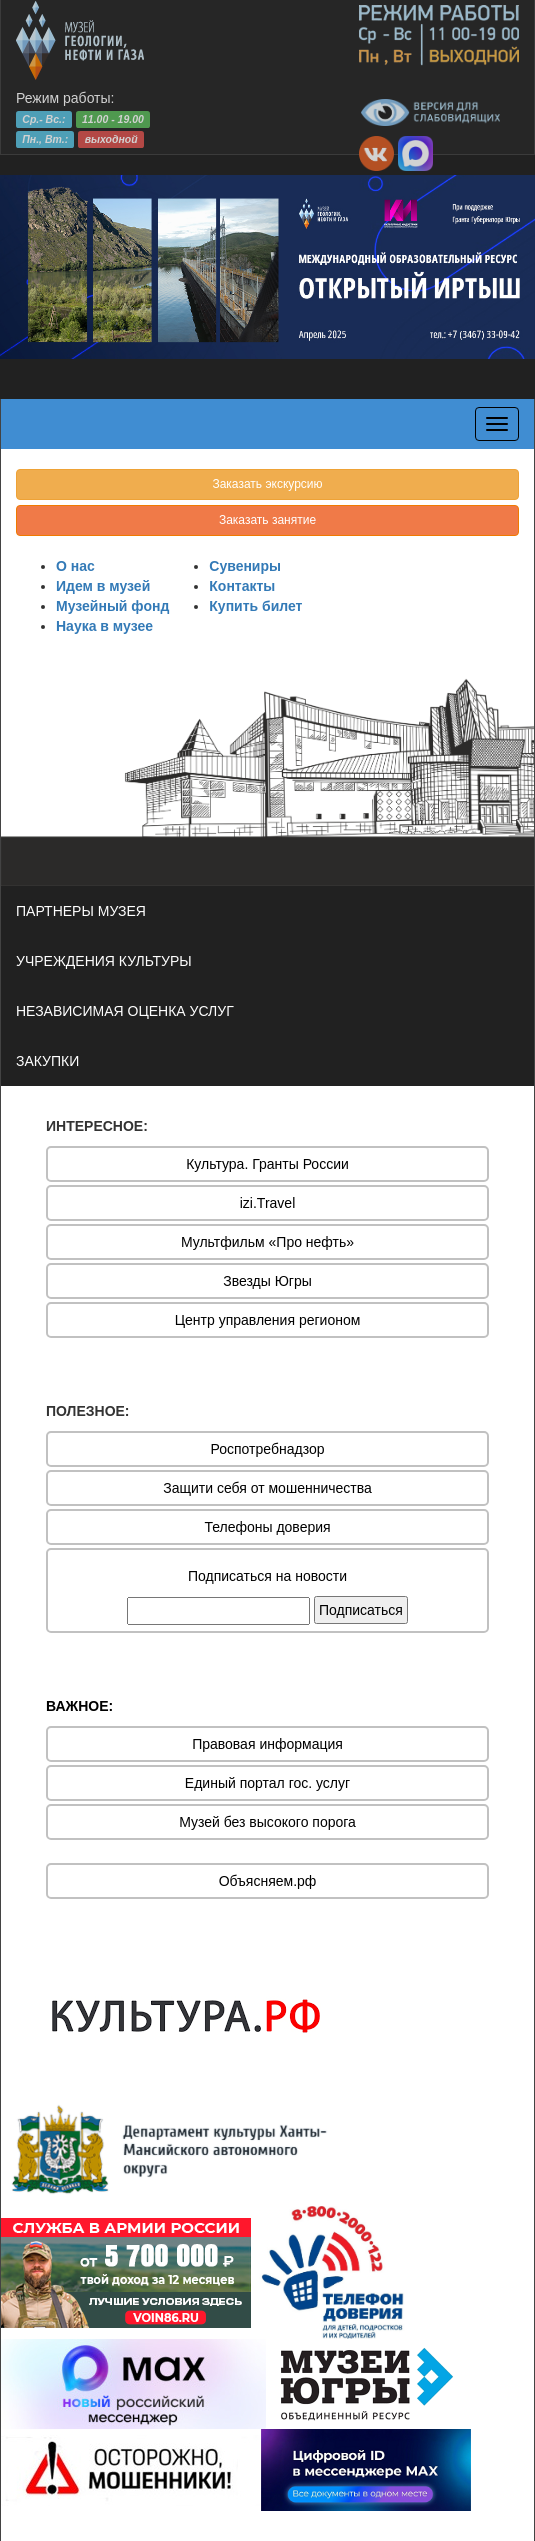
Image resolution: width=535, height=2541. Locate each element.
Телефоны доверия (267, 1527)
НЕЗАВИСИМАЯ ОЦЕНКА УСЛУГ (125, 1011)
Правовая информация (267, 1744)
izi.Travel (268, 1203)
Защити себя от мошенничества (267, 1488)
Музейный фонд (112, 606)
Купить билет (255, 606)
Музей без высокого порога (267, 1822)
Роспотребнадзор (268, 1449)
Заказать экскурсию (267, 484)
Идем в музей (103, 586)
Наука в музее (104, 626)
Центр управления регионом (268, 1320)
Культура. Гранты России (267, 1164)
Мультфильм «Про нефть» (267, 1242)
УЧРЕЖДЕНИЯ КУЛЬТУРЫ (104, 961)
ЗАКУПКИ (47, 1061)
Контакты (242, 586)
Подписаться (361, 1610)
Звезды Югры (267, 1281)
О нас (75, 566)
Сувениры (245, 566)
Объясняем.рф (268, 1881)
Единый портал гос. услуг (267, 1783)
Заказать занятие (267, 520)
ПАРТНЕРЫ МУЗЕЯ (81, 911)
